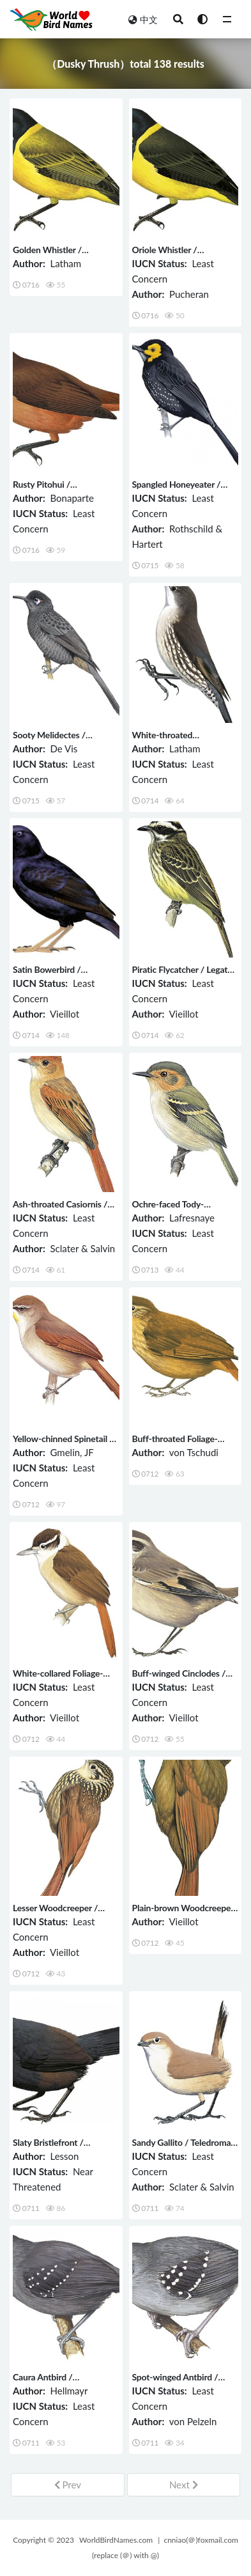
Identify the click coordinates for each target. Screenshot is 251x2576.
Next (183, 2484)
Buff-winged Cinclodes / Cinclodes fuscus (179, 1679)
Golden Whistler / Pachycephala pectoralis (59, 255)
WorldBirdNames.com (116, 2540)
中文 (143, 19)
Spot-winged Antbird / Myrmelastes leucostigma (181, 2382)
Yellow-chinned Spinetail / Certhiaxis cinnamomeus (63, 1444)
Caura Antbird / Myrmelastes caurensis (57, 2382)
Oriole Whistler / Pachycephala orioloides (178, 255)
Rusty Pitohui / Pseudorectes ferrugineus (62, 490)
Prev (67, 2484)
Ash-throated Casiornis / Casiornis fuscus (60, 1210)
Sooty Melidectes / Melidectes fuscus (49, 740)
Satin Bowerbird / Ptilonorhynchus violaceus (63, 975)
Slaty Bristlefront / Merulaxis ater (48, 2148)
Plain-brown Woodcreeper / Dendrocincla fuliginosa (183, 1913)
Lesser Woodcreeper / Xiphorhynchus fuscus (55, 1913)
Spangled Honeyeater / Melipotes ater (176, 490)
